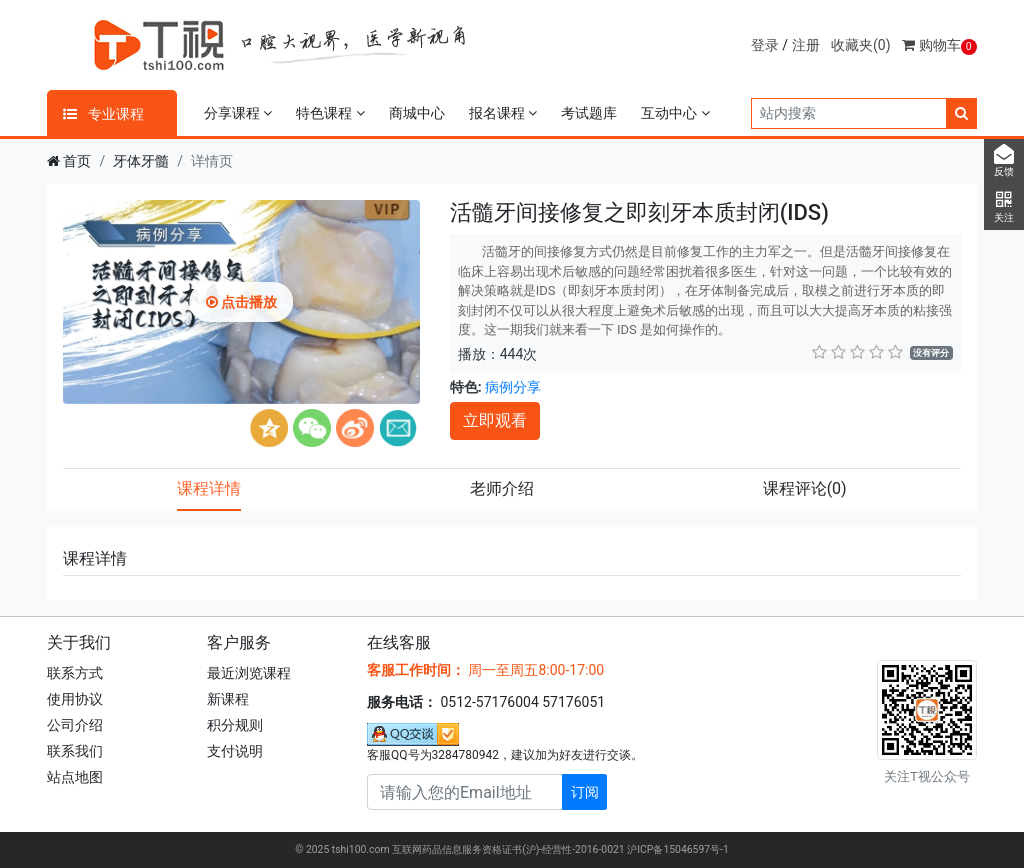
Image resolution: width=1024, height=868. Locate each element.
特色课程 (330, 113)
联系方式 (75, 673)
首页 (77, 161)
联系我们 (75, 751)
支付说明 (235, 751)
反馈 (1004, 161)
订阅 (585, 792)
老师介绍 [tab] (502, 488)
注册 (806, 45)
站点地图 (75, 777)
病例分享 (513, 387)
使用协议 (75, 699)
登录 (765, 45)
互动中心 (675, 113)
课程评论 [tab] (805, 488)
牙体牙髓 (141, 161)
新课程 (228, 699)
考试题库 (589, 113)
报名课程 (503, 113)
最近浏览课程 (249, 673)
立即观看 (495, 420)
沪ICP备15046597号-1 (678, 849)
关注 (1004, 207)
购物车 (939, 45)
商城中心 (417, 113)
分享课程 (238, 113)
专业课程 (103, 114)
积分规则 (235, 725)
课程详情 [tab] (209, 488)
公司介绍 (75, 725)
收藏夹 (861, 45)
